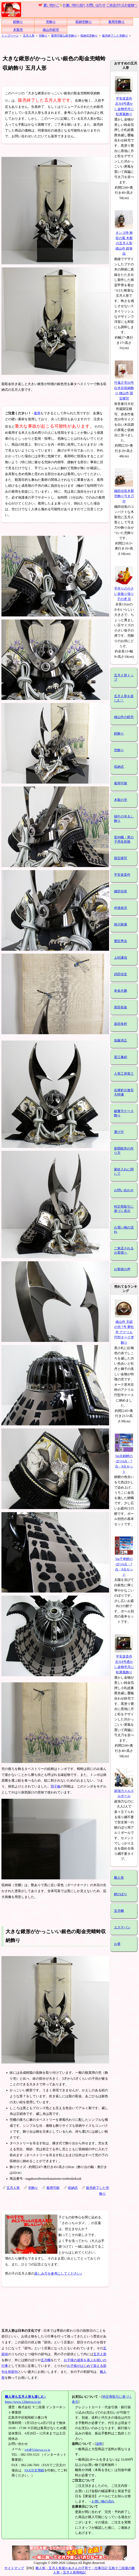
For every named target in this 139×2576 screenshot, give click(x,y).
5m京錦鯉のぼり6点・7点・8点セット (124, 1461)
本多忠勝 (120, 990)
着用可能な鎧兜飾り (64, 35)
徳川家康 (120, 924)
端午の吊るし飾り (124, 818)
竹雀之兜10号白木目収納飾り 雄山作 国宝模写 (124, 388)
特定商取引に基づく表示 (124, 1209)
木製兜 (18, 30)
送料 (99, 2443)
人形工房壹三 (124, 1073)
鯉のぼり (120, 1894)
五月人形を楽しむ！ (124, 698)
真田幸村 (120, 1024)
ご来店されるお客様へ (124, 1250)
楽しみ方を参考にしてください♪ (58, 2273)
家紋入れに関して (124, 1171)
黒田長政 (120, 1007)
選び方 (119, 1132)
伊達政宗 (120, 908)
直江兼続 (120, 1057)
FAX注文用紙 (34, 2470)
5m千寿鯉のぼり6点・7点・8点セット (124, 1564)
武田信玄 (120, 974)
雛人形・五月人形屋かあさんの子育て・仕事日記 (71, 2568)
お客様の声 (122, 1269)
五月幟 (46, 2360)
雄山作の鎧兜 (124, 717)
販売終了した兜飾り (115, 35)
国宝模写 (120, 858)
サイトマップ (14, 2568)
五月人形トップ (124, 677)
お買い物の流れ (124, 1229)
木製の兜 (120, 800)
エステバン (122, 1927)
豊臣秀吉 (120, 941)
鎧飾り (18, 22)
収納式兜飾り (89, 35)
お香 (117, 1944)
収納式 (73, 2188)
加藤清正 (120, 1040)
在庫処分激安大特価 (124, 1092)
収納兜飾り (83, 22)
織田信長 (120, 891)
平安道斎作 (122, 874)
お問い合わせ (124, 1190)
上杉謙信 (120, 957)
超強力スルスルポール (124, 1791)
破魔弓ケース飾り (124, 1113)
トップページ (10, 35)
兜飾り (51, 22)
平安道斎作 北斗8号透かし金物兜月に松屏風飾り (124, 103)
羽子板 (55, 1786)
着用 (37, 413)
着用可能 (52, 2188)
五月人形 (28, 35)
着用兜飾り (116, 22)
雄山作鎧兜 (51, 30)
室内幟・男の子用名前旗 (124, 839)
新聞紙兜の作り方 (124, 1151)
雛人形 (119, 1877)
